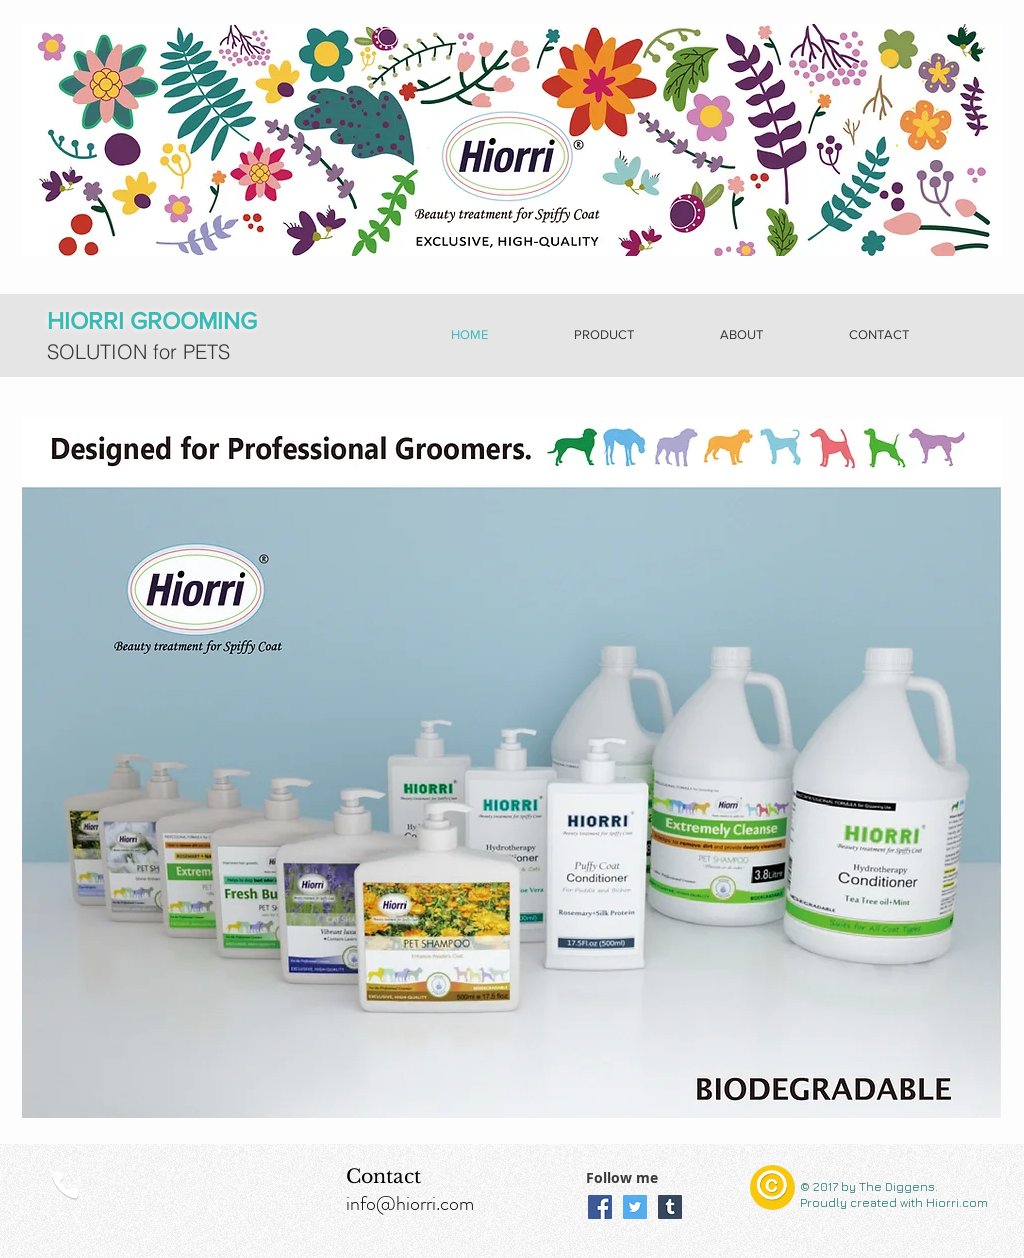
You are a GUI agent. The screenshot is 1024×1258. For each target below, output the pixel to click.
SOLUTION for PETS (138, 351)
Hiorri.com (955, 1202)
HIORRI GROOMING (152, 320)
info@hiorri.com (410, 1203)
